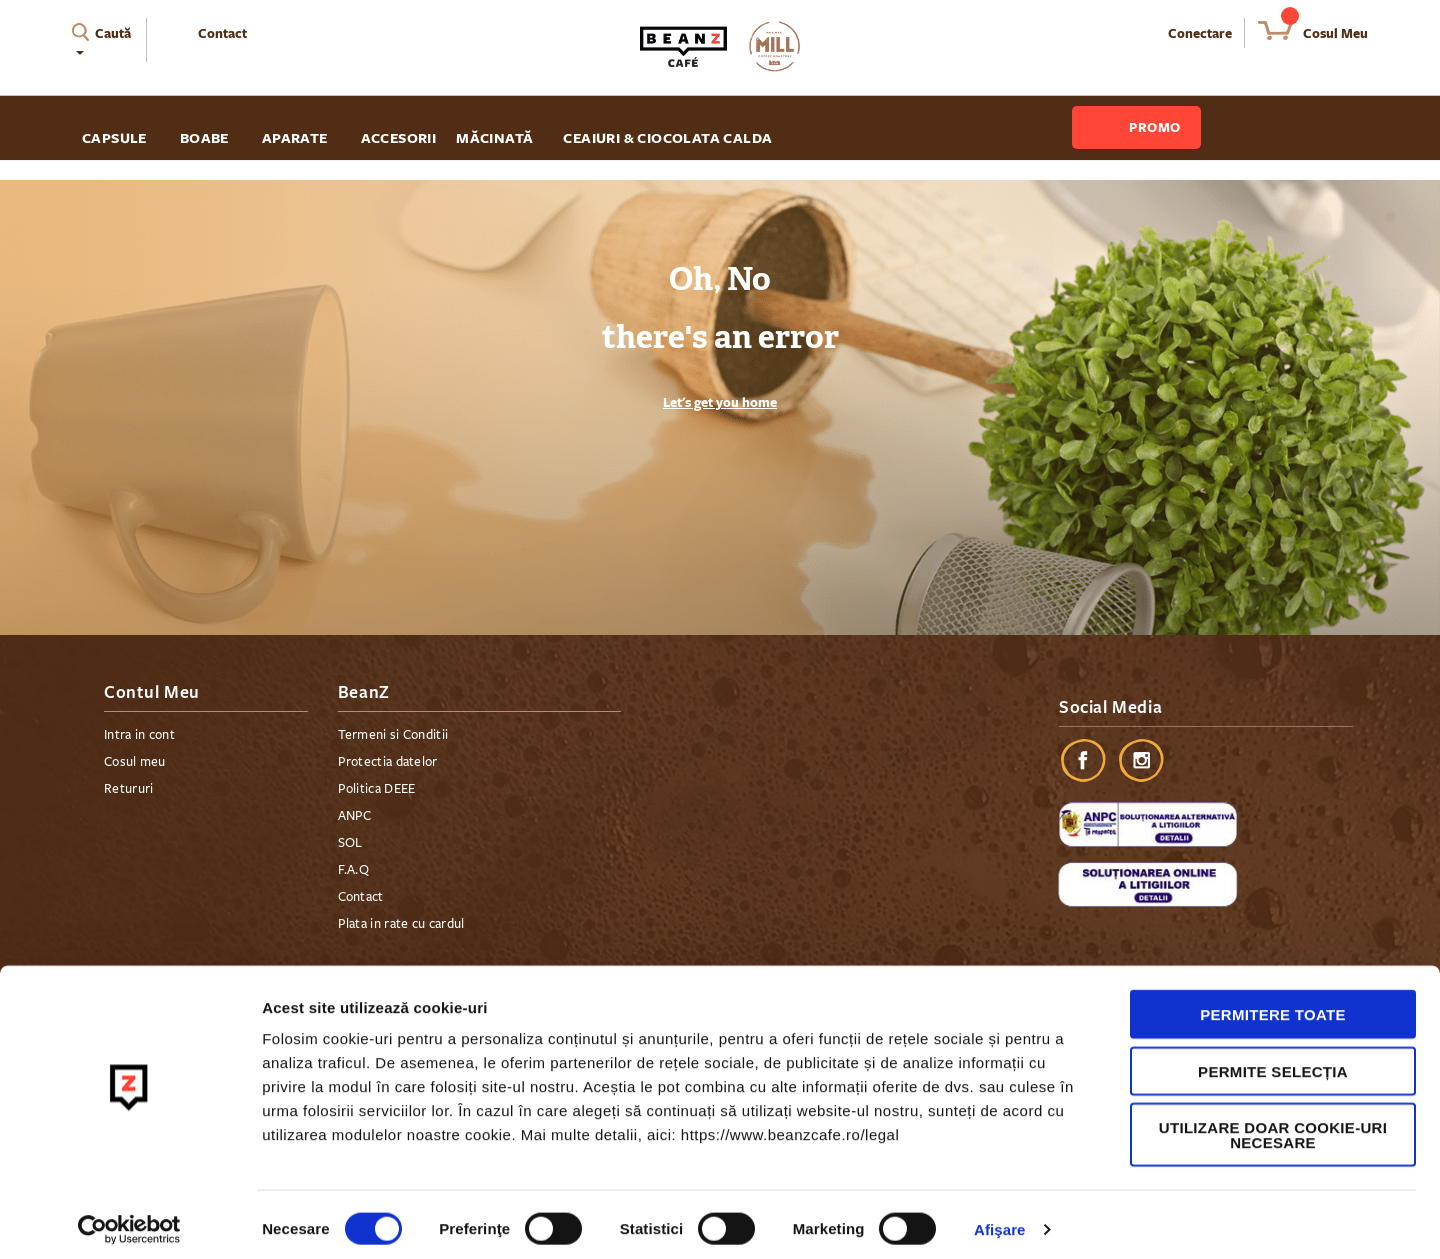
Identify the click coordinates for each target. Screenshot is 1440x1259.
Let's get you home (720, 402)
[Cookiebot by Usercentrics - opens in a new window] (129, 1220)
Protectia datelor (388, 762)
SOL (350, 843)
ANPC (355, 816)
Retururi (128, 789)
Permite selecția (1273, 1061)
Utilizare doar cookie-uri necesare (1273, 1125)
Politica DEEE (377, 789)
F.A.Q (354, 870)
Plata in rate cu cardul (401, 924)
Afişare (1000, 1219)
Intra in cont (139, 735)
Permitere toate (1273, 1004)
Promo (1155, 127)
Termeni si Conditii (393, 735)
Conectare (1200, 33)
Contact (222, 33)
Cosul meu (135, 762)
